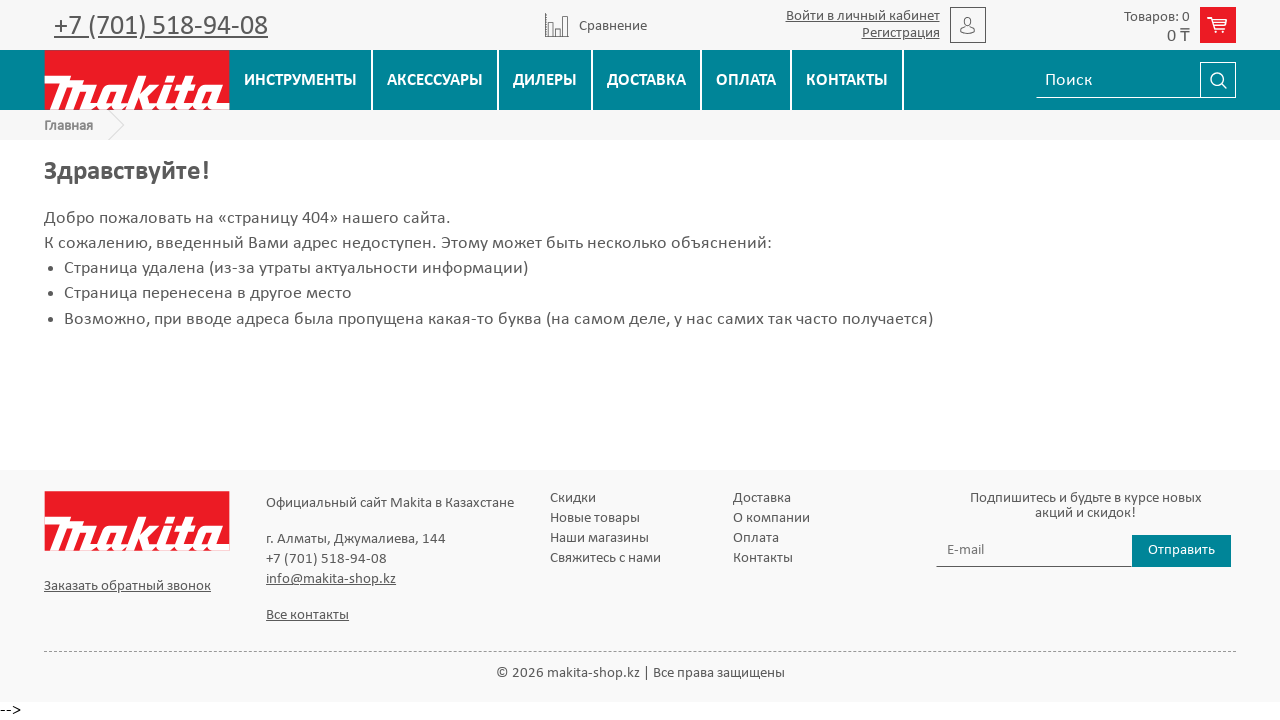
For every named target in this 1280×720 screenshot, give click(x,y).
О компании (771, 518)
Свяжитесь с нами (605, 558)
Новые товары (595, 518)
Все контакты (307, 615)
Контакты (847, 80)
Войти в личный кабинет (863, 16)
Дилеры (545, 80)
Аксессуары (435, 80)
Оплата (746, 80)
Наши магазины (599, 538)
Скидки (573, 498)
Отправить (1181, 550)
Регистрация (901, 33)
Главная (68, 126)
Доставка (646, 80)
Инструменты (300, 80)
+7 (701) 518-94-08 (161, 27)
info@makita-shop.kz (331, 579)
